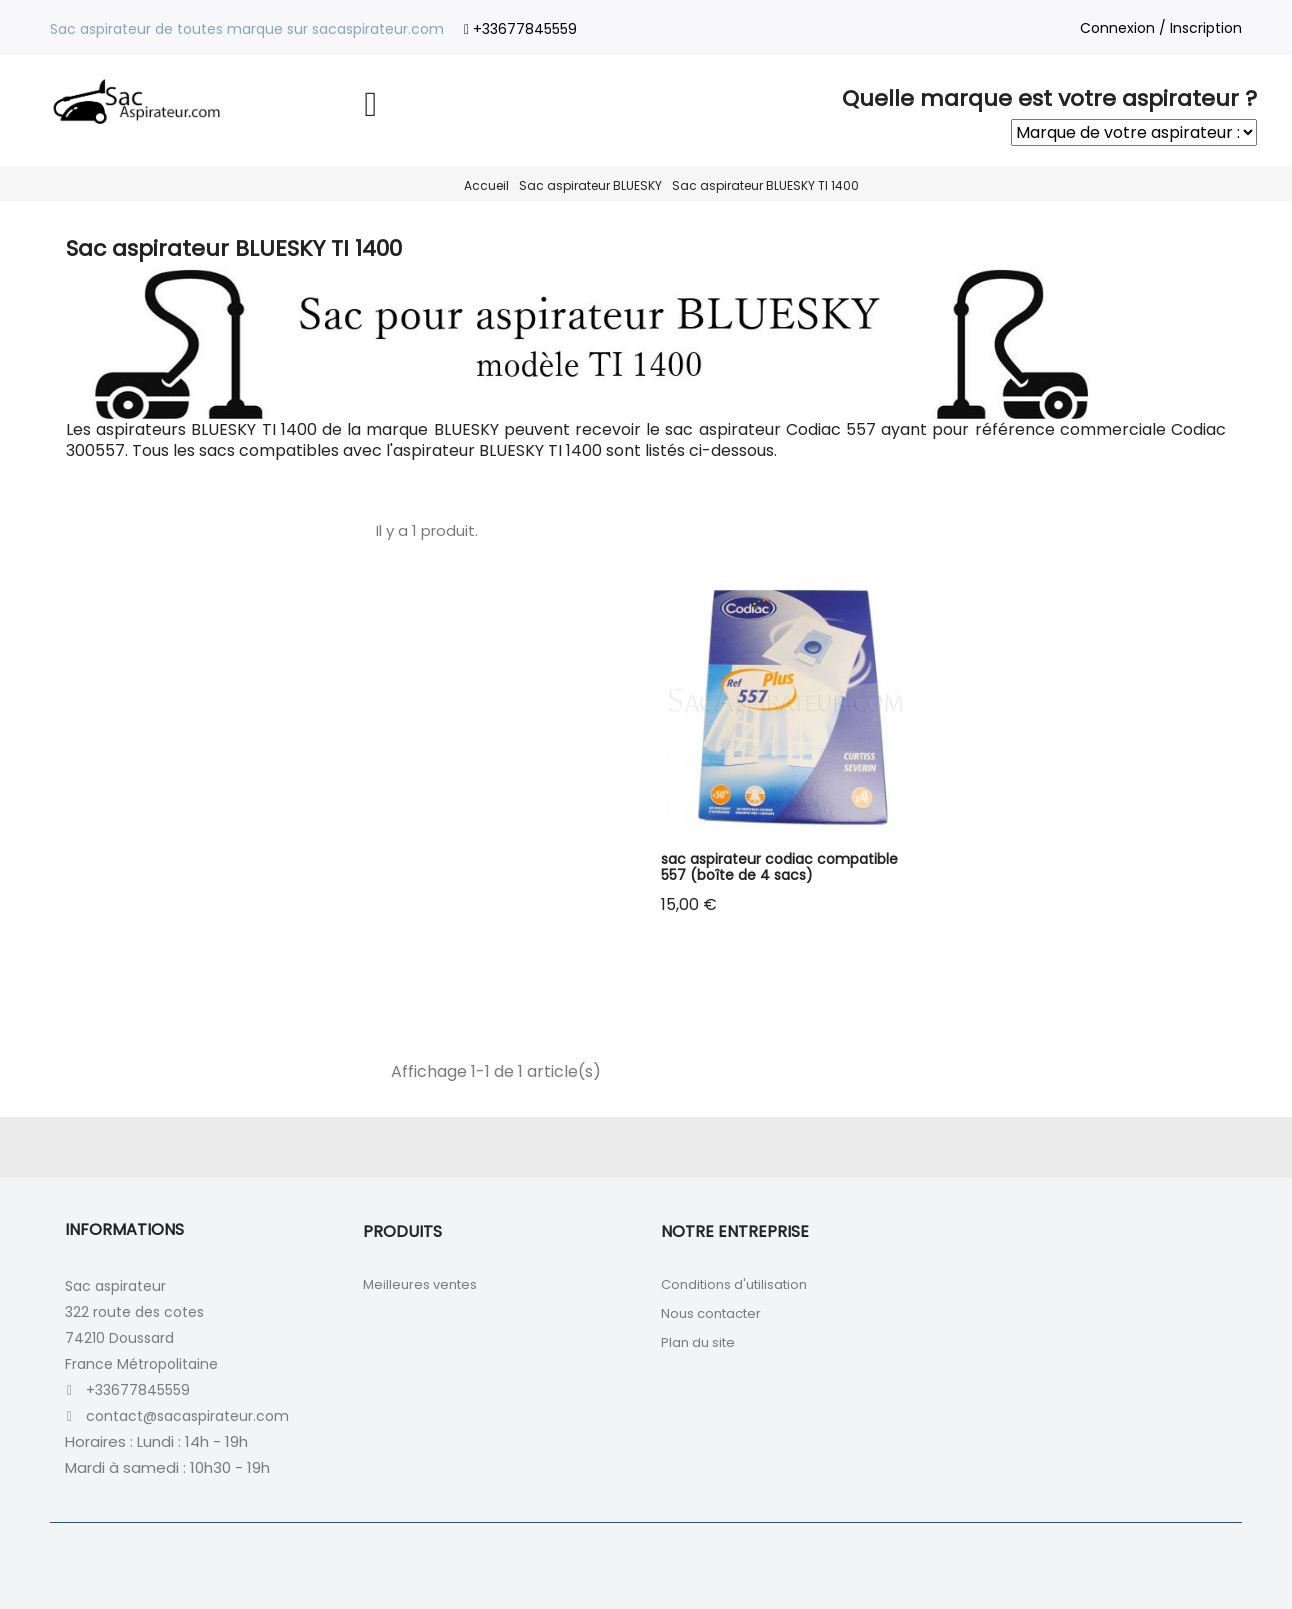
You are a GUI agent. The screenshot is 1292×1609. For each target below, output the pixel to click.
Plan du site (698, 1342)
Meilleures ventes (420, 1284)
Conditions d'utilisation (734, 1284)
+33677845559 (525, 29)
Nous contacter (711, 1313)
